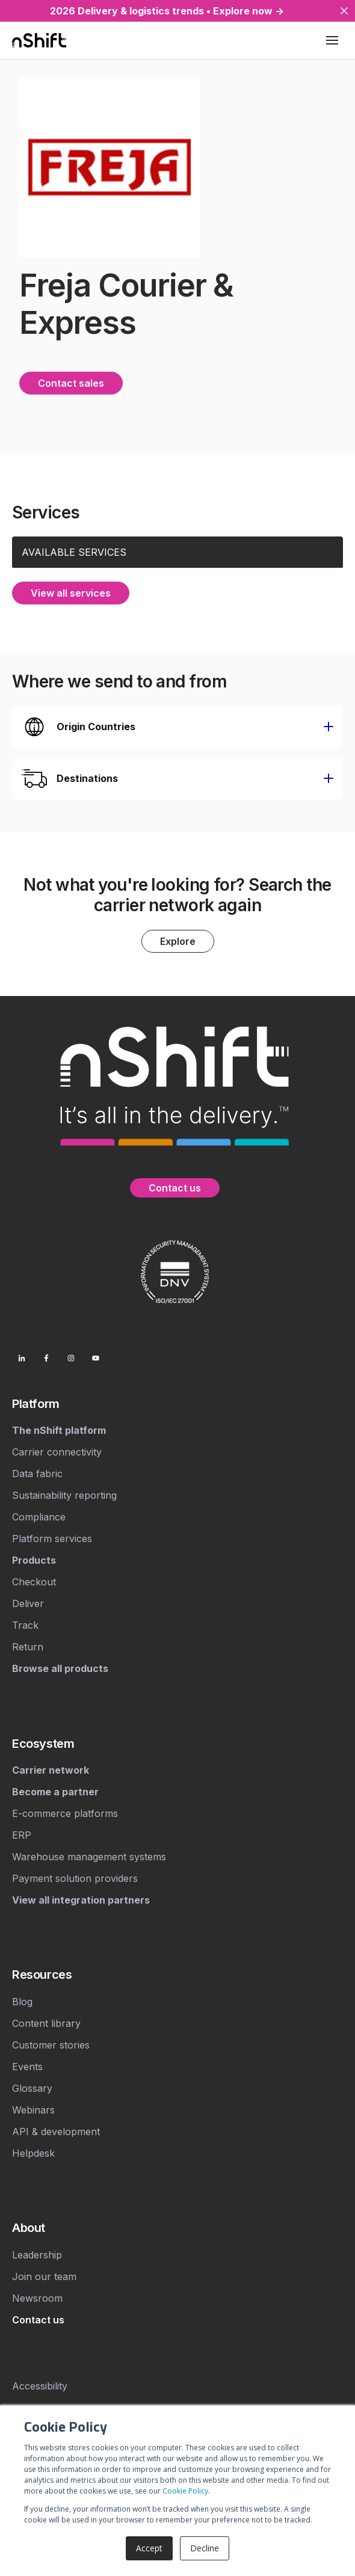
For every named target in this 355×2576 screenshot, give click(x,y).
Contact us (175, 1187)
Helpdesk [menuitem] (33, 2152)
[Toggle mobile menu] (332, 40)
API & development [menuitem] (56, 2130)
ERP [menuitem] (21, 1834)
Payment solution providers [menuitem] (75, 1877)
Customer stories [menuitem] (51, 2044)
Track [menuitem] (25, 1624)
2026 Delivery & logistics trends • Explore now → (167, 11)
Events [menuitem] (27, 2065)
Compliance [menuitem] (39, 1516)
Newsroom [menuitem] (37, 2297)
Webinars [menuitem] (33, 2109)
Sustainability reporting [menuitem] (64, 1495)
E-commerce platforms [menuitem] (65, 1812)
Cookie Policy (185, 2491)
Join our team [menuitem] (44, 2275)
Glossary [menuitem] (32, 2087)
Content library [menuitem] (46, 2022)
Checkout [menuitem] (34, 1581)
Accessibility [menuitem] (39, 2385)
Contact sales (71, 383)
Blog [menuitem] (22, 2000)
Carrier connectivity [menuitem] (57, 1451)
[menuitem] (177, 1402)
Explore (178, 940)
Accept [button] (149, 2548)
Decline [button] (204, 2548)
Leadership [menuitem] (37, 2254)
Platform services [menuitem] (52, 1538)
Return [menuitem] (27, 1646)
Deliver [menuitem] (28, 1603)
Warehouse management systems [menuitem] (89, 1855)
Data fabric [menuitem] (37, 1473)
